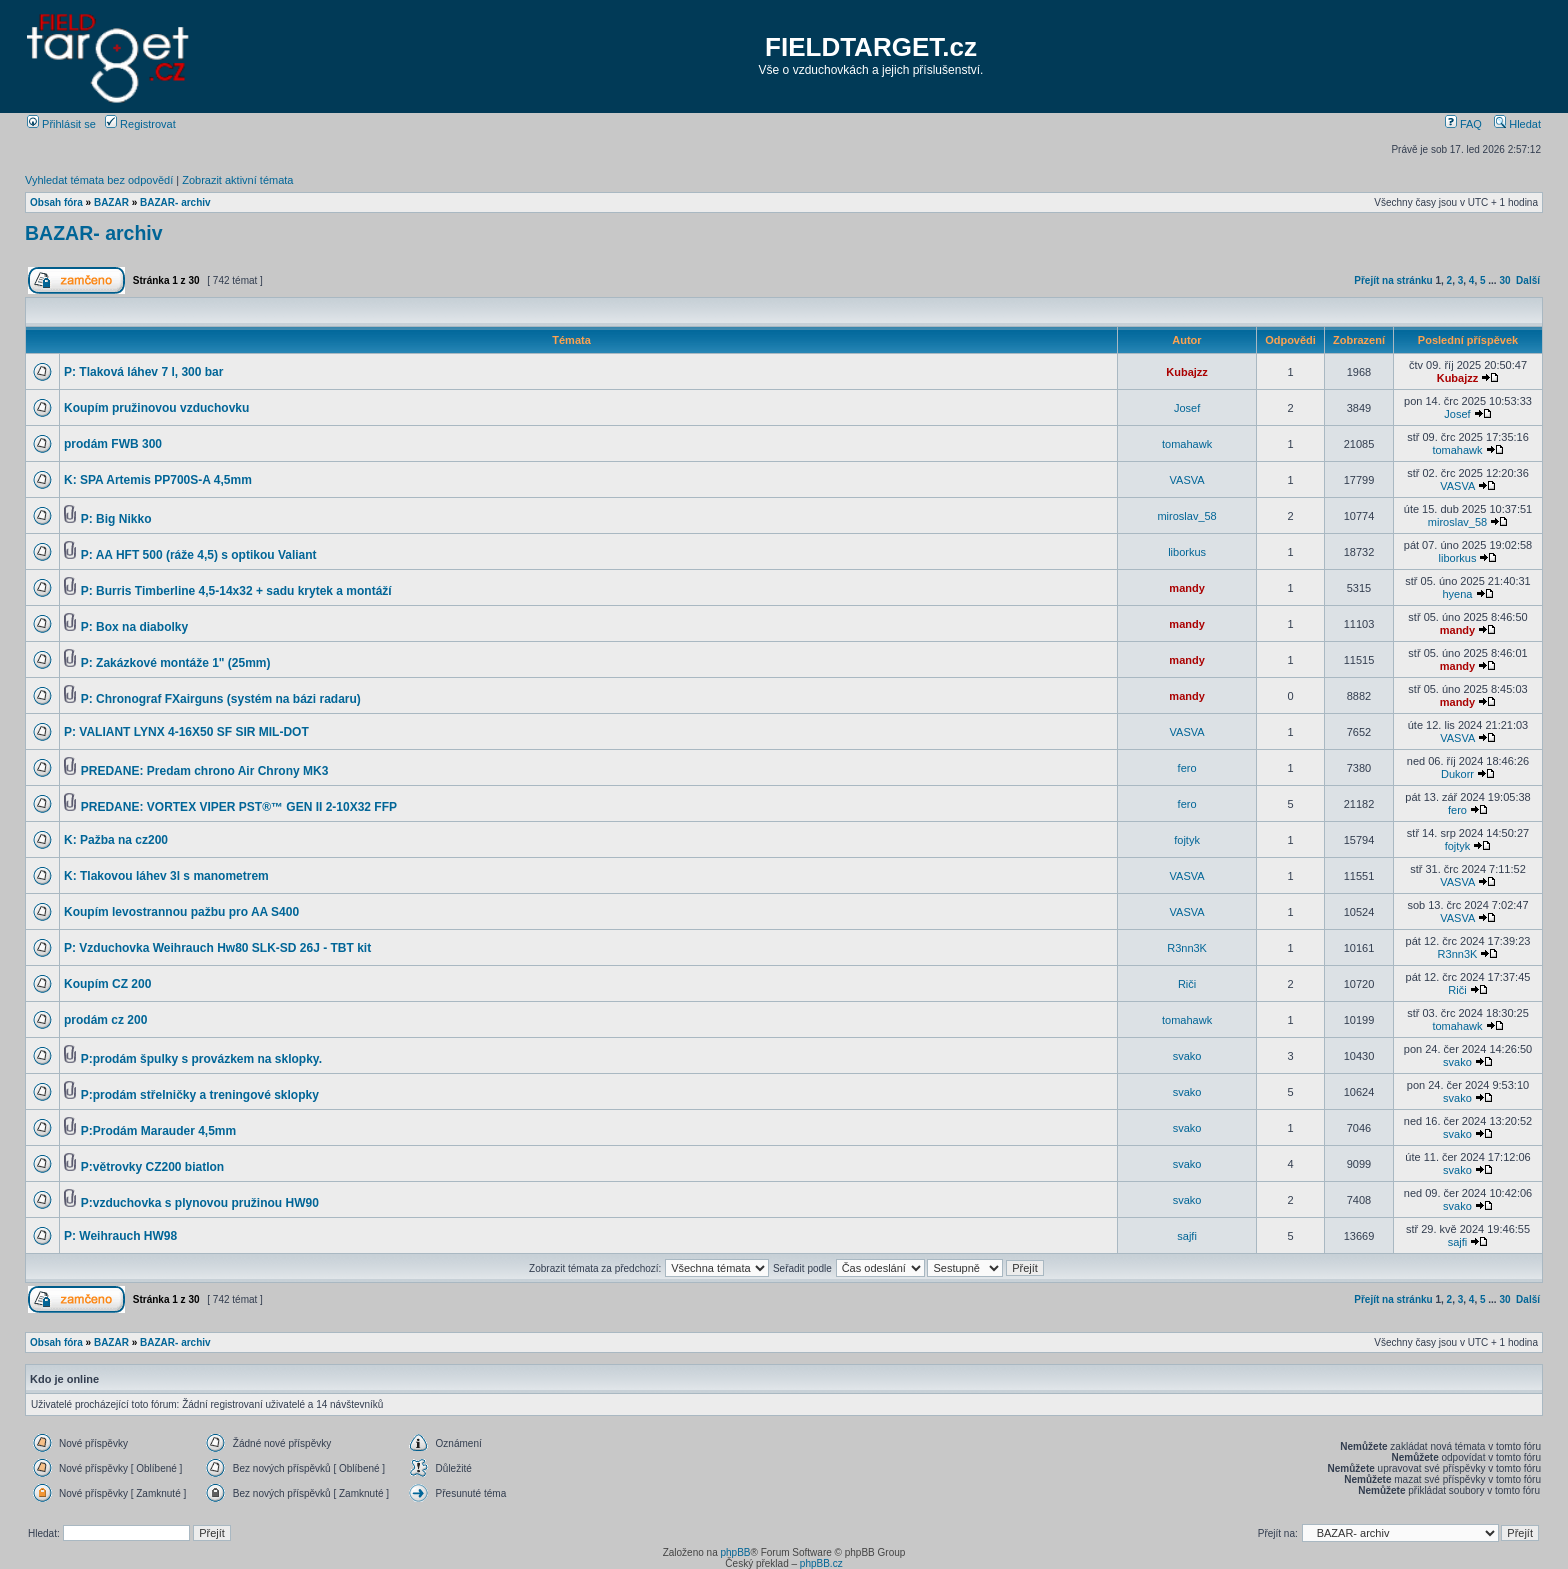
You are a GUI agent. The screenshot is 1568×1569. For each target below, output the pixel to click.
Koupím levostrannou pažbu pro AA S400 (181, 912)
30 (1504, 280)
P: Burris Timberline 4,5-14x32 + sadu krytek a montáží (236, 591)
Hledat (1517, 124)
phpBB (735, 1552)
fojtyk (1187, 840)
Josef (1187, 408)
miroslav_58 (1186, 516)
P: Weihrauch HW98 (120, 1236)
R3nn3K (1187, 948)
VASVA (1187, 480)
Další (1528, 280)
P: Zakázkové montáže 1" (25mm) (176, 663)
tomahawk (1187, 444)
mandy (1186, 588)
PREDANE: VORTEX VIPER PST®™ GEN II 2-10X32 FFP (239, 807)
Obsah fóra (56, 202)
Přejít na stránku (1393, 280)
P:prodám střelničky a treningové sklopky (200, 1095)
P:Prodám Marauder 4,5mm (158, 1131)
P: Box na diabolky (134, 627)
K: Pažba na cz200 (116, 840)
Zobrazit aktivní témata (237, 180)
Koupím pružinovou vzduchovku (156, 408)
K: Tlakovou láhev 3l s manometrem (166, 876)
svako (1187, 1056)
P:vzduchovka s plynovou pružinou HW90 (200, 1203)
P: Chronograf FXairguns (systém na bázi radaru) (221, 699)
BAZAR (111, 202)
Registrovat (140, 124)
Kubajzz (1187, 372)
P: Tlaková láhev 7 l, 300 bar (143, 372)
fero (1187, 768)
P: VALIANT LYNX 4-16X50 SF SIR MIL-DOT (186, 732)
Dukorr (1457, 774)
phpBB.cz (821, 1563)
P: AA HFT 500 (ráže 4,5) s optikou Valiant (199, 555)
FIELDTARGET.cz (871, 47)
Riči (1187, 984)
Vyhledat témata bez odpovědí (99, 180)
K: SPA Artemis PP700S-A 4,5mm (158, 480)
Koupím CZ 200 (107, 984)
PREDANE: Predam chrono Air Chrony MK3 (205, 771)
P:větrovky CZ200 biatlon (152, 1167)
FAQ (1463, 124)
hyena (1457, 594)
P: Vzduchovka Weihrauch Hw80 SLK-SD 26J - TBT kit (217, 948)
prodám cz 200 (105, 1020)
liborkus (1187, 552)
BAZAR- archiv (175, 202)
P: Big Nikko (116, 519)
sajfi (1187, 1236)
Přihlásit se (61, 124)
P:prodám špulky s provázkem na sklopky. (201, 1059)
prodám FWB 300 (113, 444)
